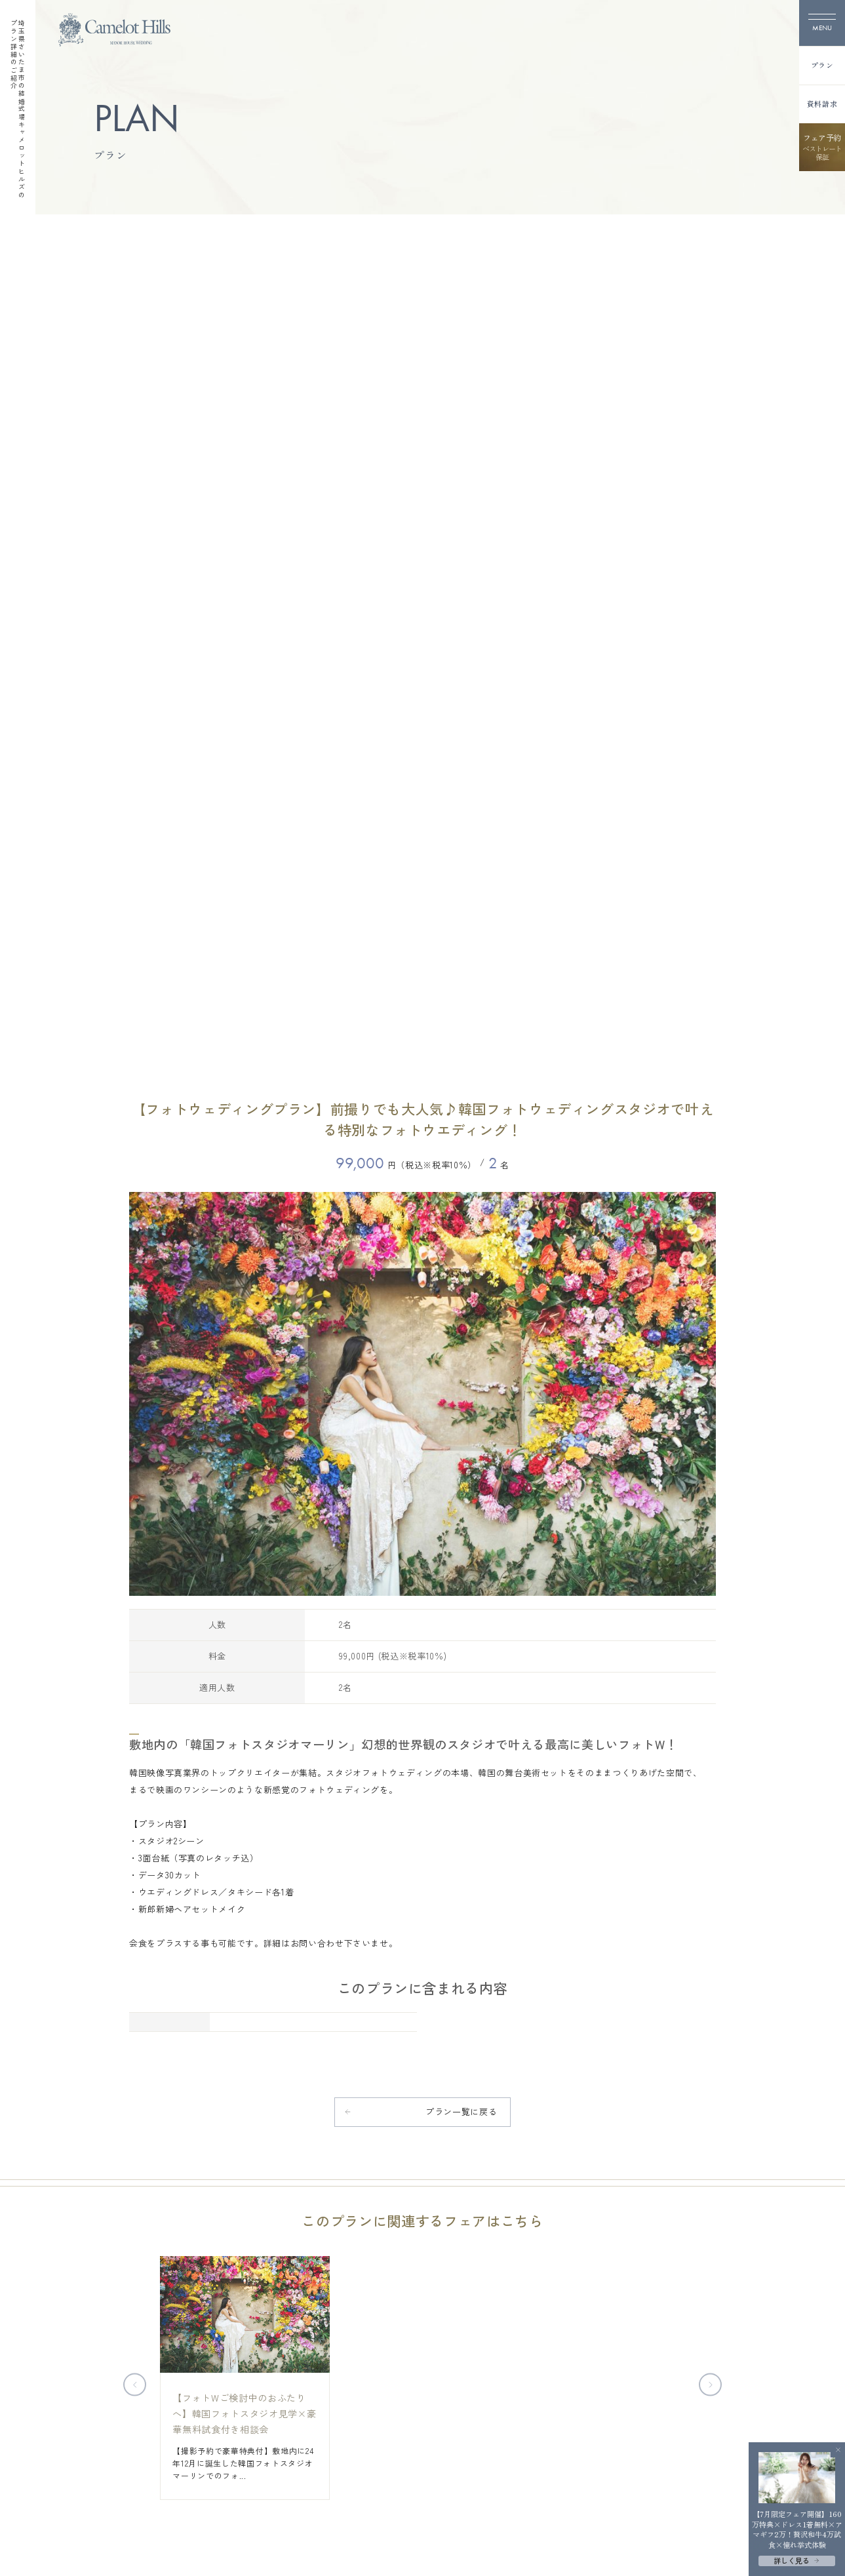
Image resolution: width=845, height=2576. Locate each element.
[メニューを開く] (822, 23)
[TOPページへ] (114, 30)
